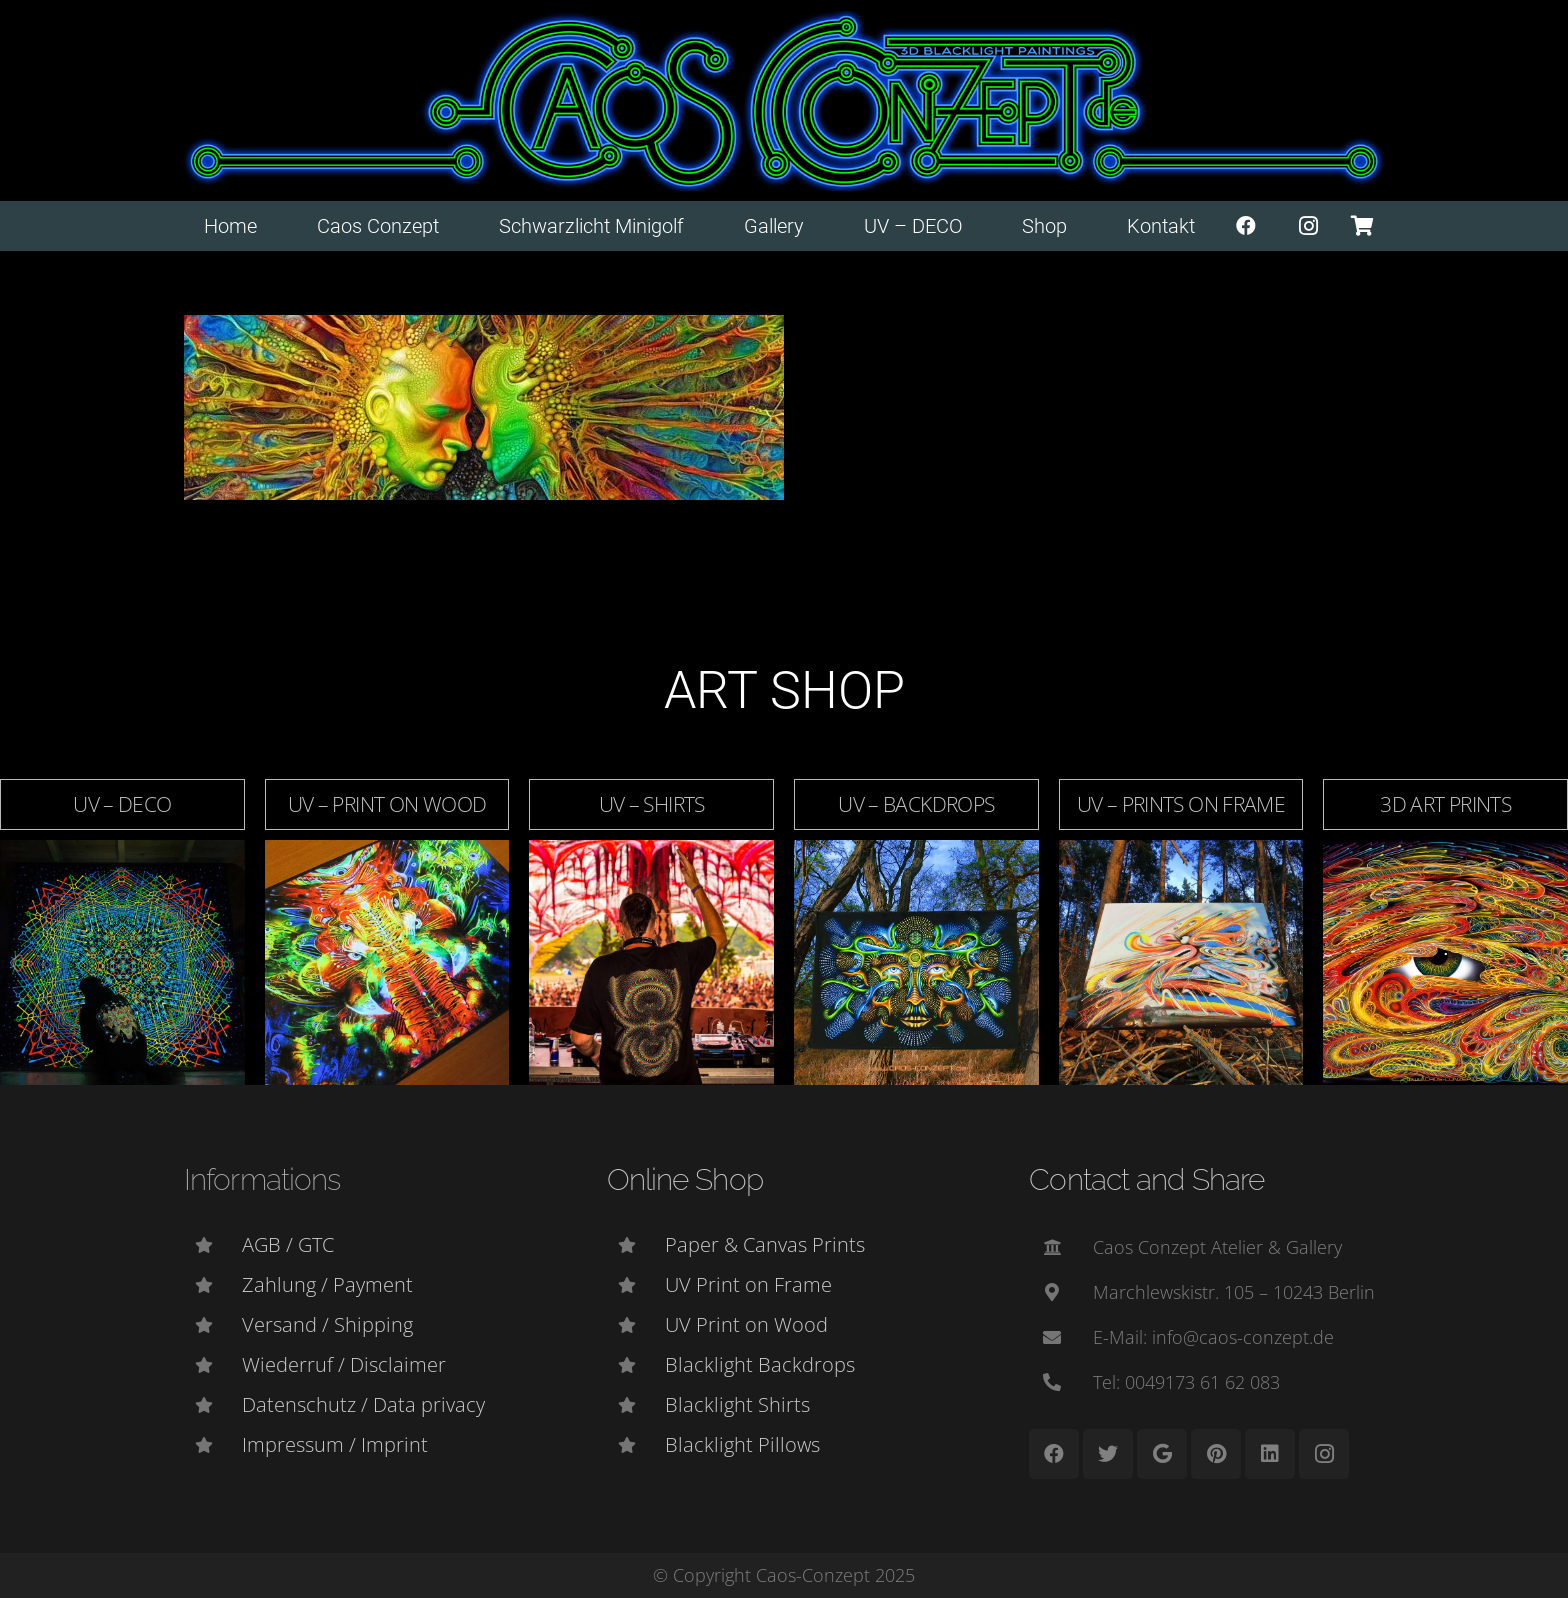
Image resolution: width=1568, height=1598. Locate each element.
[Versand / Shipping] (213, 1325)
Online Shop (685, 1179)
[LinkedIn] (1270, 1454)
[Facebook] (1246, 226)
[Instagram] (1309, 226)
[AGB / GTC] (213, 1245)
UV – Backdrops (916, 804)
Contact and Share (1146, 1179)
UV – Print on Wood (387, 804)
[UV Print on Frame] (636, 1285)
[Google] (1162, 1454)
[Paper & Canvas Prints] (636, 1245)
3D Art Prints (1445, 804)
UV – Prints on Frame (1181, 804)
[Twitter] (1108, 1454)
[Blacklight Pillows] (636, 1445)
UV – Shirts (652, 804)
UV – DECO (122, 804)
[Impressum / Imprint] (213, 1445)
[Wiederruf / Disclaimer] (213, 1365)
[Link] (784, 101)
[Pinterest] (1216, 1454)
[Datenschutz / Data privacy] (213, 1405)
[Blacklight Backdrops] (636, 1365)
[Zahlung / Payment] (213, 1285)
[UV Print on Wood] (636, 1325)
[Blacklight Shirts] (636, 1405)
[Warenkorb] (1362, 226)
